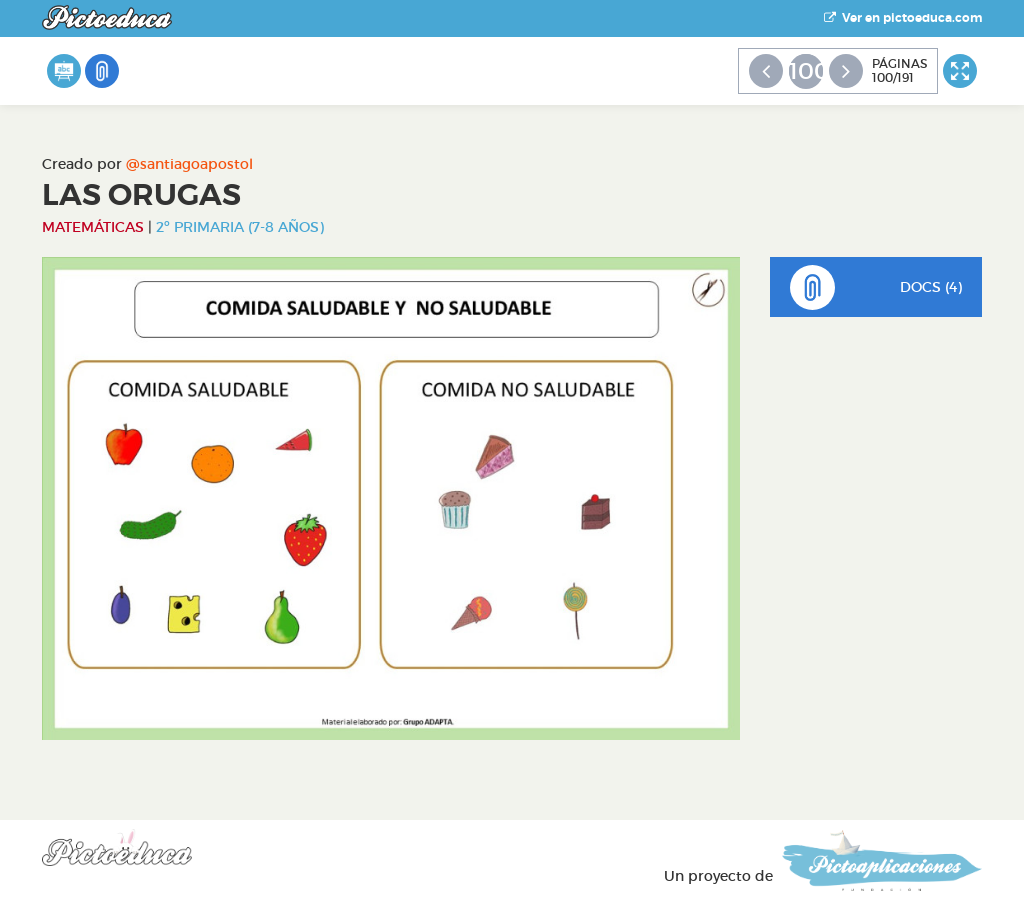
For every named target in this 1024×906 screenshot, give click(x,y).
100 (806, 71)
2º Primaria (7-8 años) (240, 227)
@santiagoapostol (189, 164)
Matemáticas (93, 227)
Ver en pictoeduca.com (903, 18)
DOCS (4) (876, 287)
